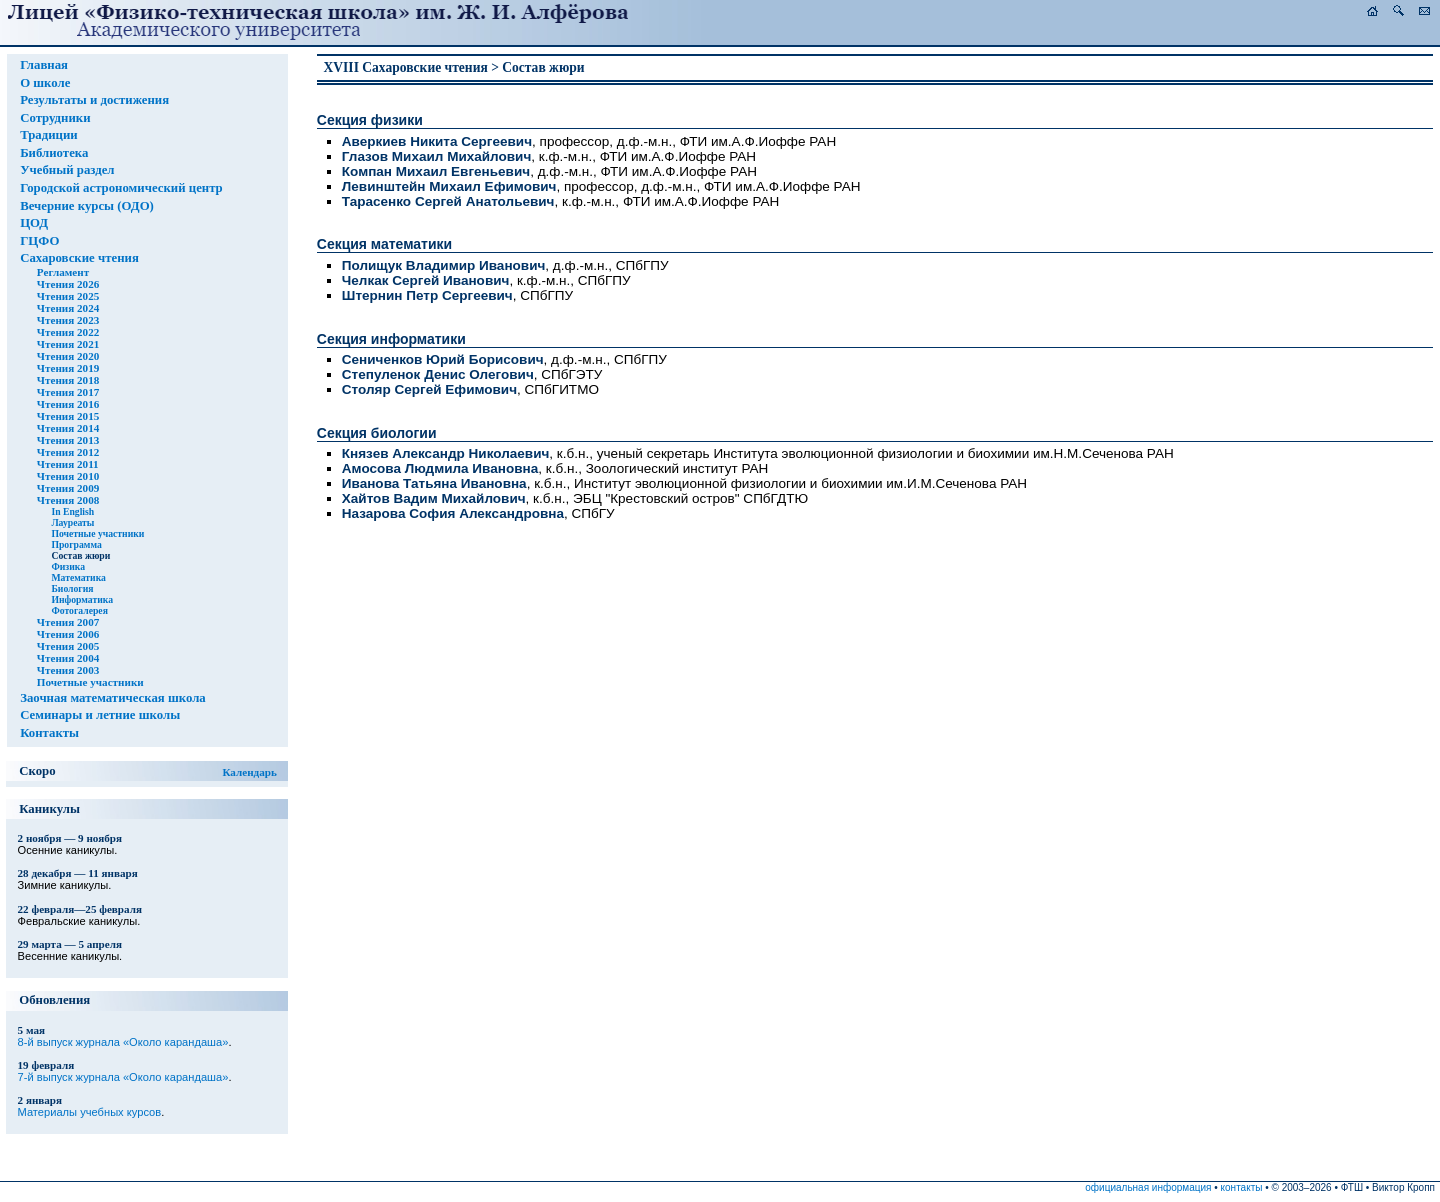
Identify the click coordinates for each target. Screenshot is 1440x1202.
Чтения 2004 (68, 658)
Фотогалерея (79, 610)
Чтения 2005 (68, 646)
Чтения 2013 (68, 440)
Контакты (49, 733)
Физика (68, 566)
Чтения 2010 (68, 476)
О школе (45, 83)
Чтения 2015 (68, 416)
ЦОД (34, 223)
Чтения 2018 (68, 380)
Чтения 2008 (68, 500)
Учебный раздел (67, 170)
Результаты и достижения (94, 100)
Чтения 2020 (68, 356)
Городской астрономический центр (121, 188)
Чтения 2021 (68, 344)
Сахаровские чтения (79, 258)
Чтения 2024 (68, 308)
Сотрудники (55, 118)
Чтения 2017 (68, 392)
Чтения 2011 (68, 464)
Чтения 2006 (68, 634)
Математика (78, 577)
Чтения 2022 (68, 332)
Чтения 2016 (68, 404)
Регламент (63, 272)
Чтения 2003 (68, 670)
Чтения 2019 (68, 368)
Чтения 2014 (68, 428)
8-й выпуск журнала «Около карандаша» (123, 1042)
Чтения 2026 (68, 284)
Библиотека (54, 153)
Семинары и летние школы (100, 715)
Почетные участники (97, 533)
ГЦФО (39, 241)
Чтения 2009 (68, 488)
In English (72, 511)
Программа (76, 544)
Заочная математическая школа (113, 698)
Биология (72, 588)
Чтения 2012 (68, 452)
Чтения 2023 (68, 320)
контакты (1242, 1187)
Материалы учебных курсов (90, 1112)
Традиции (49, 135)
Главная (44, 65)
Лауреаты (72, 522)
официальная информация (1148, 1187)
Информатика (82, 599)
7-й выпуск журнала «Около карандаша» (123, 1077)
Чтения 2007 (68, 622)
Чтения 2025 (68, 296)
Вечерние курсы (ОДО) (87, 206)
